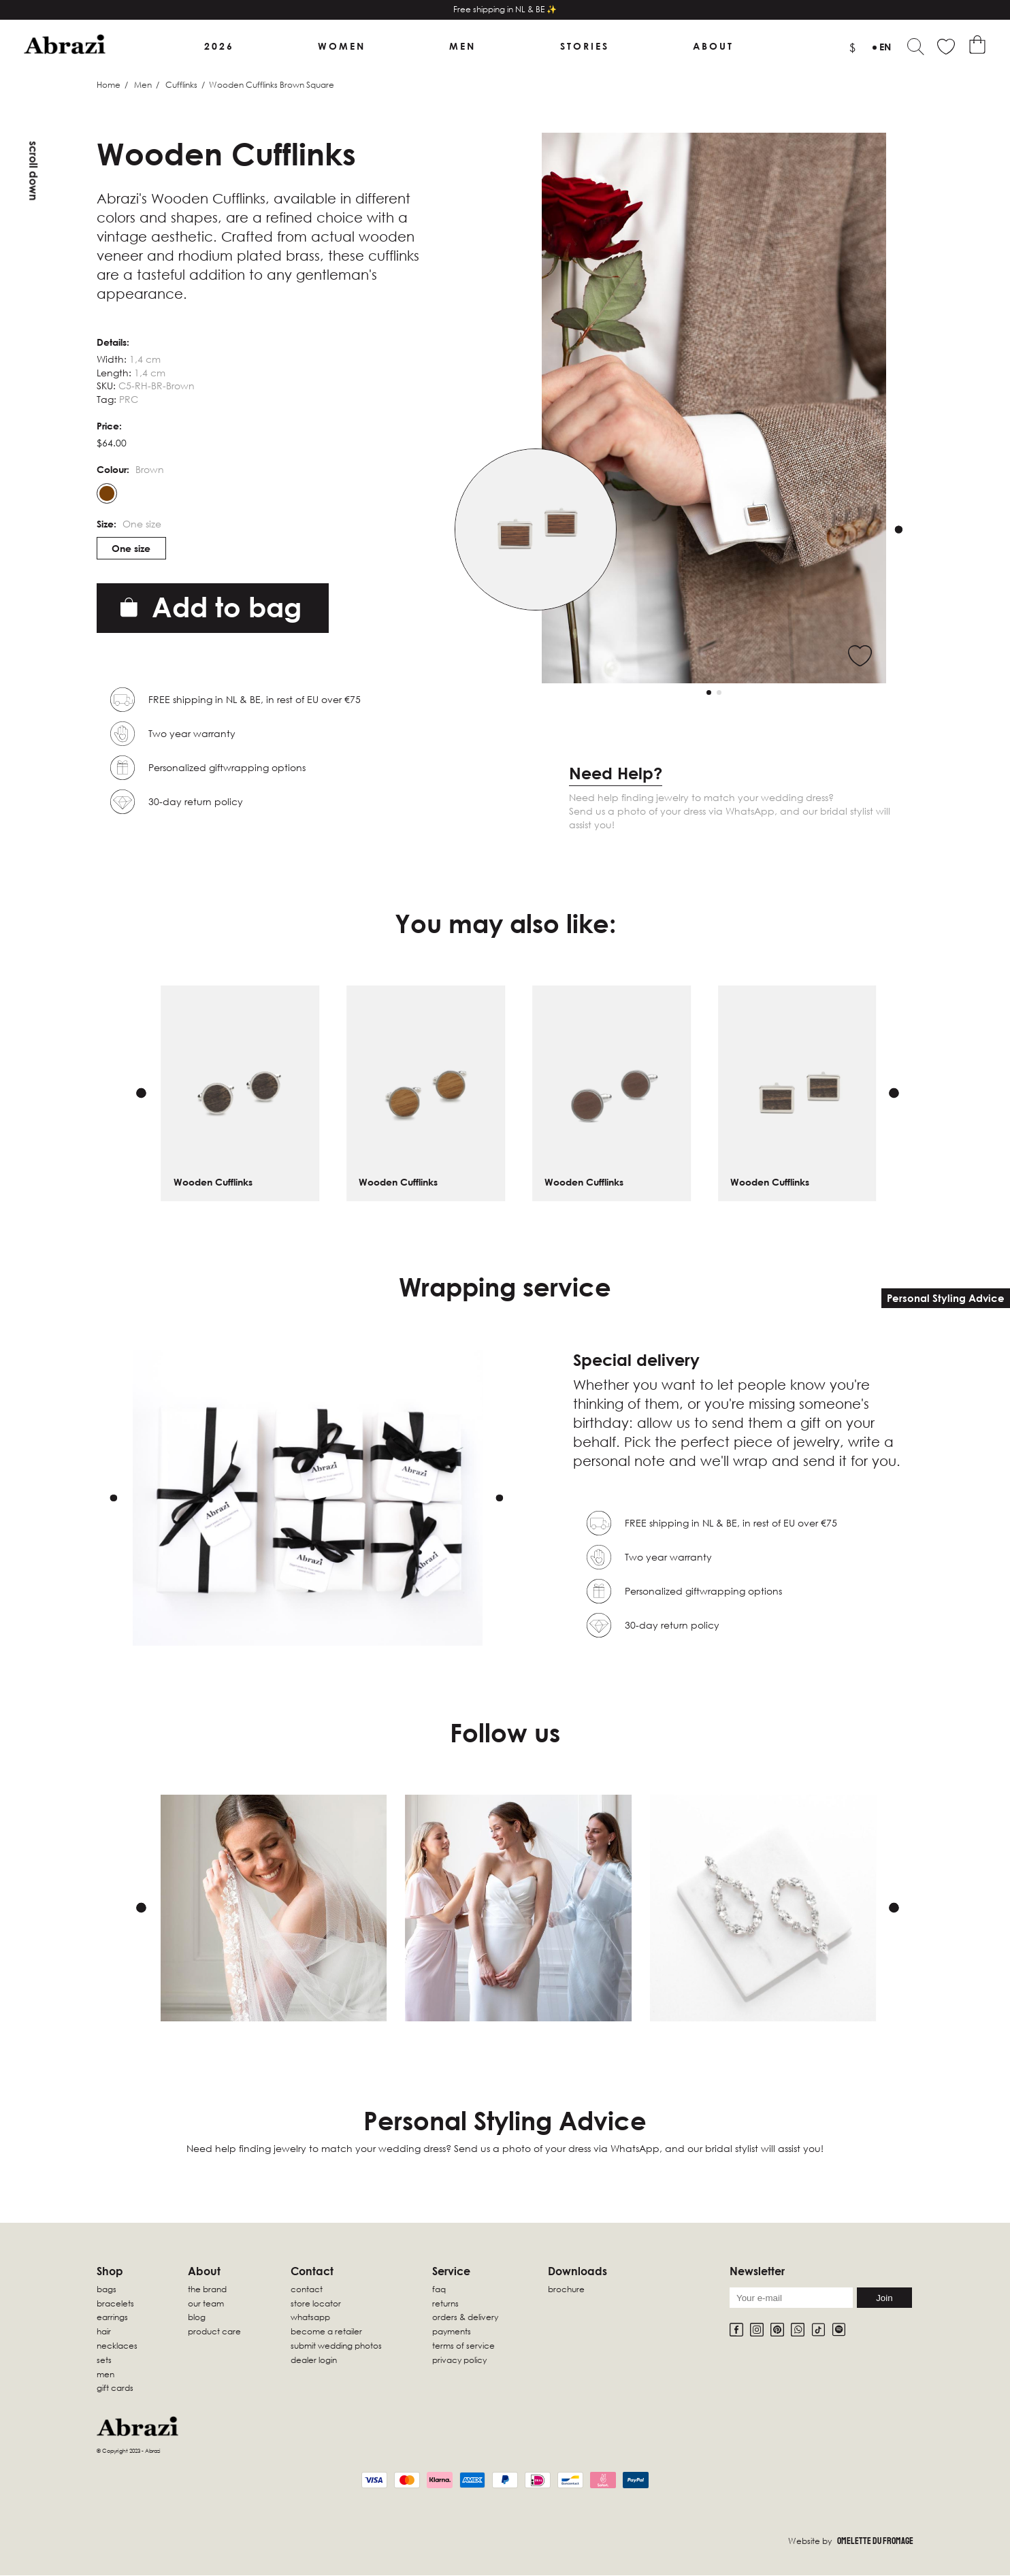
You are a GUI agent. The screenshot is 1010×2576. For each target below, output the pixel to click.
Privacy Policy (459, 2360)
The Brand (207, 2290)
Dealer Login (314, 2360)
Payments (451, 2333)
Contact (307, 2290)
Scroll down (33, 171)
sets (104, 2360)
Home (108, 85)
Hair (104, 2333)
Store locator (316, 2304)
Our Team (206, 2304)
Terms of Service (463, 2346)
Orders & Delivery (465, 2318)
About (711, 46)
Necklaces (117, 2346)
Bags (106, 2290)
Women (343, 46)
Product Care (214, 2333)
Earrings (112, 2318)
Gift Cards (115, 2389)
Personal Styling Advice (946, 1298)
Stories (583, 46)
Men (463, 46)
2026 (221, 46)
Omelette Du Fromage (875, 2542)
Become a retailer (326, 2333)
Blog (197, 2318)
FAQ (439, 2290)
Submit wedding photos (336, 2346)
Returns (445, 2304)
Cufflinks (181, 85)
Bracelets (115, 2304)
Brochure (566, 2290)
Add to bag (211, 608)
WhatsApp (310, 2318)
